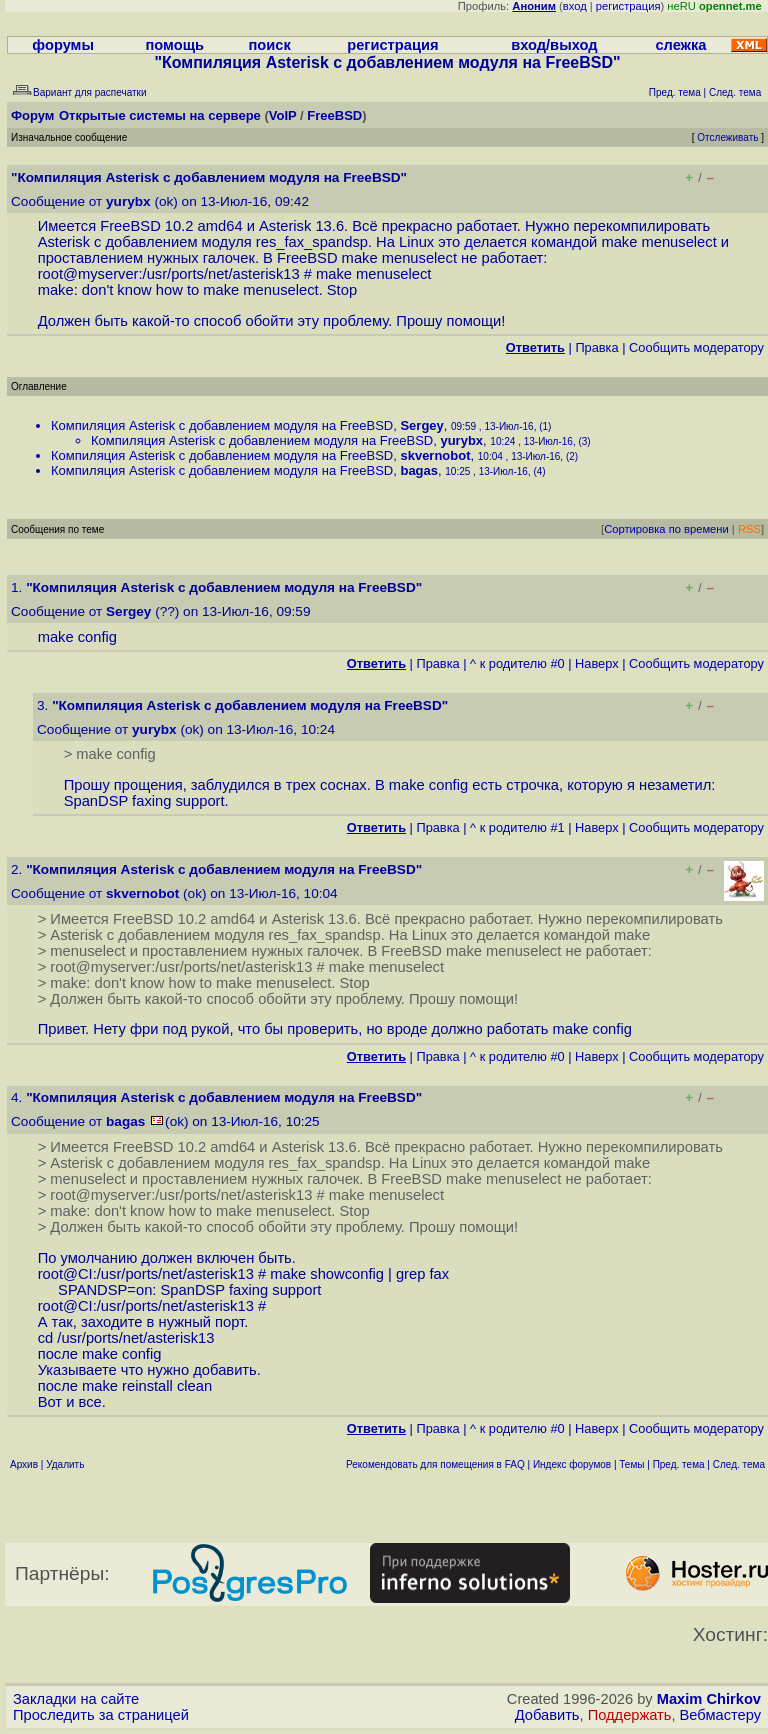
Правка (596, 347)
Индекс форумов (572, 1464)
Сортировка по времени (666, 529)
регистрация (628, 6)
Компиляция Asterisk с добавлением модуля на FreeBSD (222, 425)
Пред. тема (679, 1464)
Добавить (547, 1715)
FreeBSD (334, 115)
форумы (63, 45)
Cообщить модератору (696, 347)
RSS (749, 529)
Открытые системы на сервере (160, 115)
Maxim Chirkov (709, 1699)
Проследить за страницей (101, 1715)
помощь (175, 45)
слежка (680, 45)
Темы (631, 1464)
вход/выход (554, 45)
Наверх (597, 663)
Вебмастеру (720, 1715)
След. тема (739, 1464)
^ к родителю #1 (517, 827)
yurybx (128, 201)
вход (575, 6)
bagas (419, 470)
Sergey (421, 425)
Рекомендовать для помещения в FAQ (435, 1464)
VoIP (283, 115)
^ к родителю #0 (517, 663)
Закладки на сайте (76, 1699)
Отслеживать (727, 137)
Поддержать (630, 1715)
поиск (269, 45)
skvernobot (435, 455)
